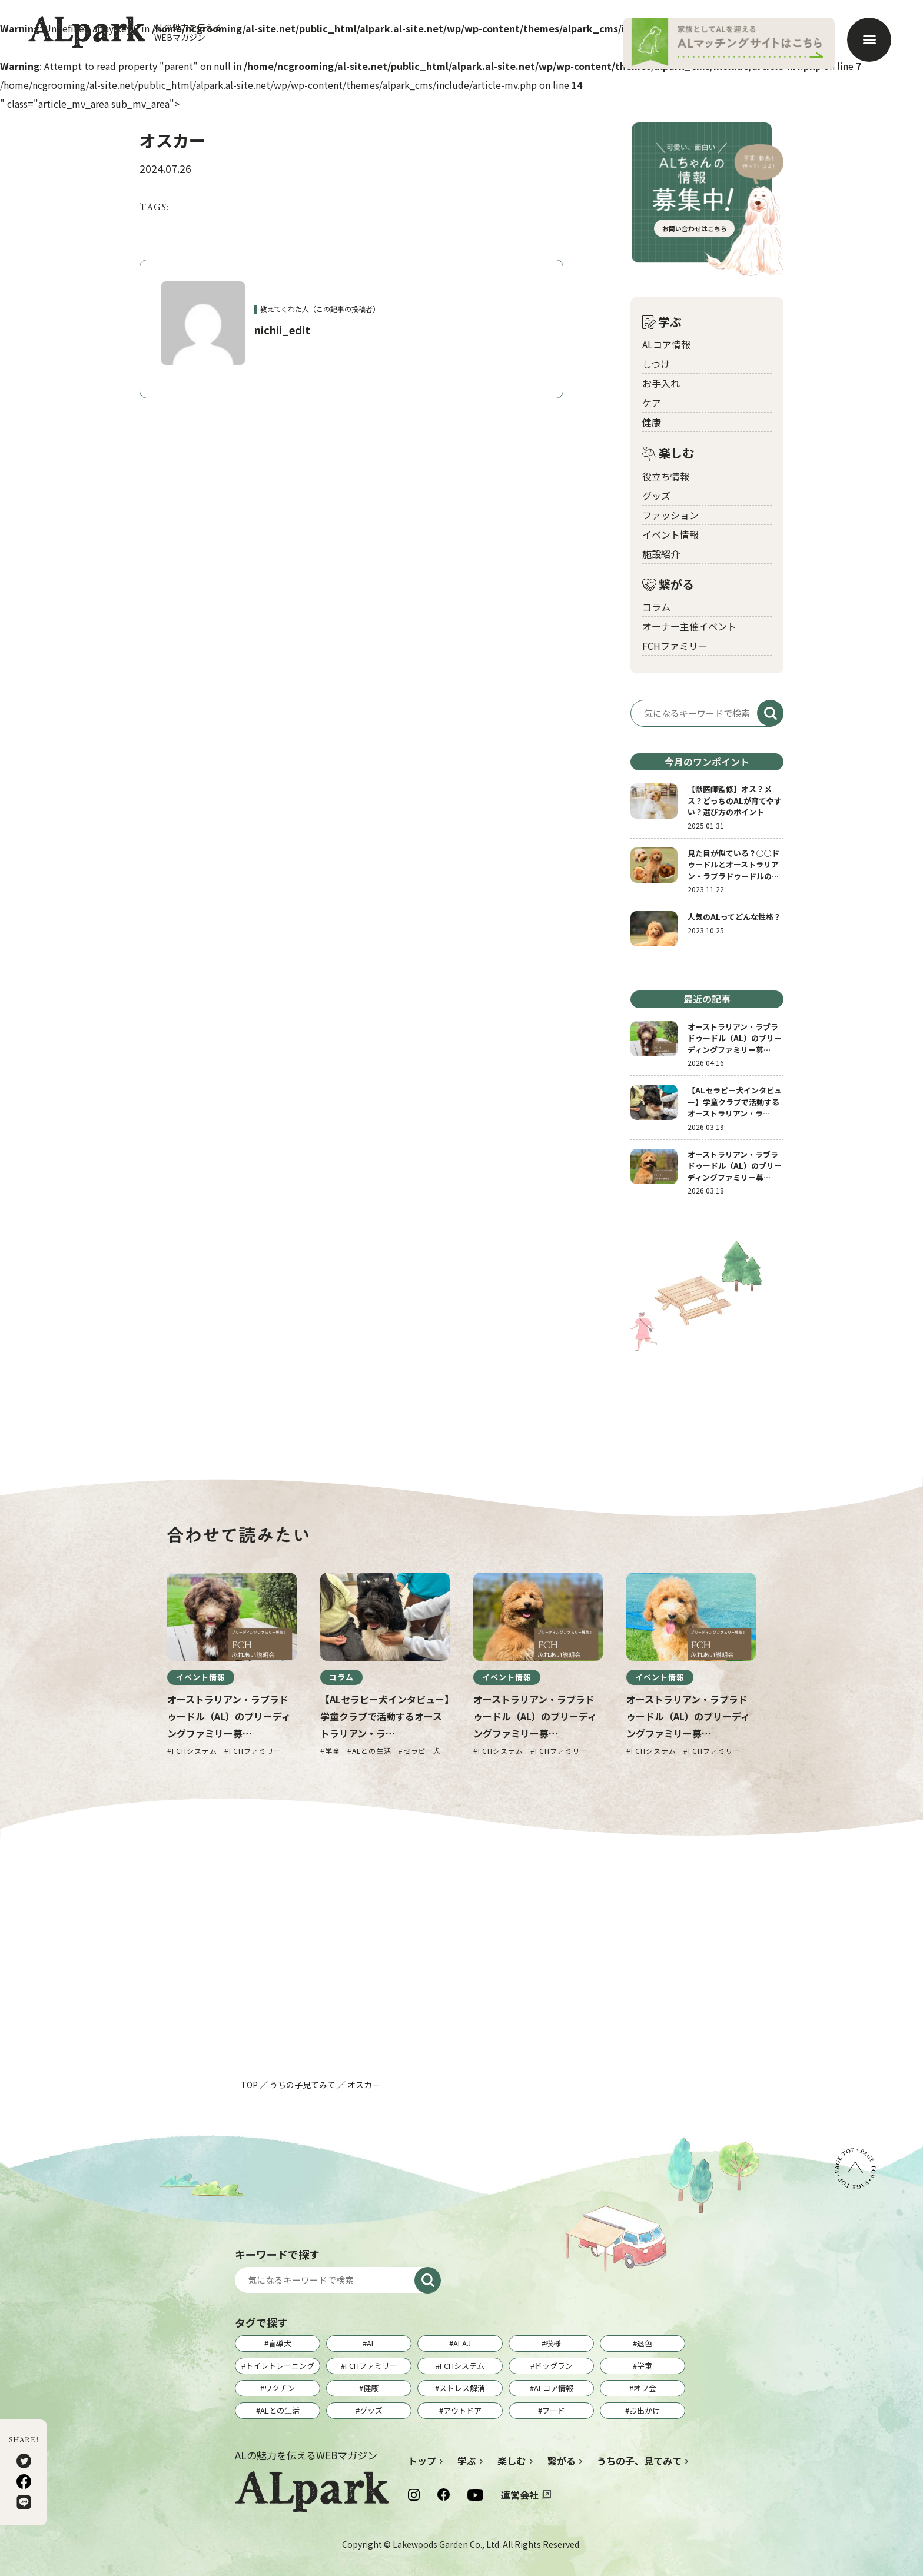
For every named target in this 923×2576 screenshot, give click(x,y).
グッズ (656, 495)
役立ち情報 (665, 476)
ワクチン (279, 2388)
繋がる (668, 585)
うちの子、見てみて (639, 2461)
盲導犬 (279, 2343)
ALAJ (462, 2343)
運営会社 (520, 2495)
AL (371, 2343)
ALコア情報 (666, 344)
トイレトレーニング (279, 2365)
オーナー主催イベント (689, 626)
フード (553, 2410)
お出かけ (644, 2410)
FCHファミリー (675, 646)
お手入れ (661, 383)
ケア (651, 402)
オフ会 (644, 2388)
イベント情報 (670, 534)
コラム (656, 607)
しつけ (656, 364)
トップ (422, 2461)
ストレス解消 (462, 2388)
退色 (644, 2343)
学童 (644, 2365)
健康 (651, 422)
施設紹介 (661, 554)
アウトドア (462, 2410)
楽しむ (668, 453)
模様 (553, 2343)
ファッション (670, 515)
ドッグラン (553, 2365)
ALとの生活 (280, 2410)
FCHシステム (462, 2365)
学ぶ (662, 322)
